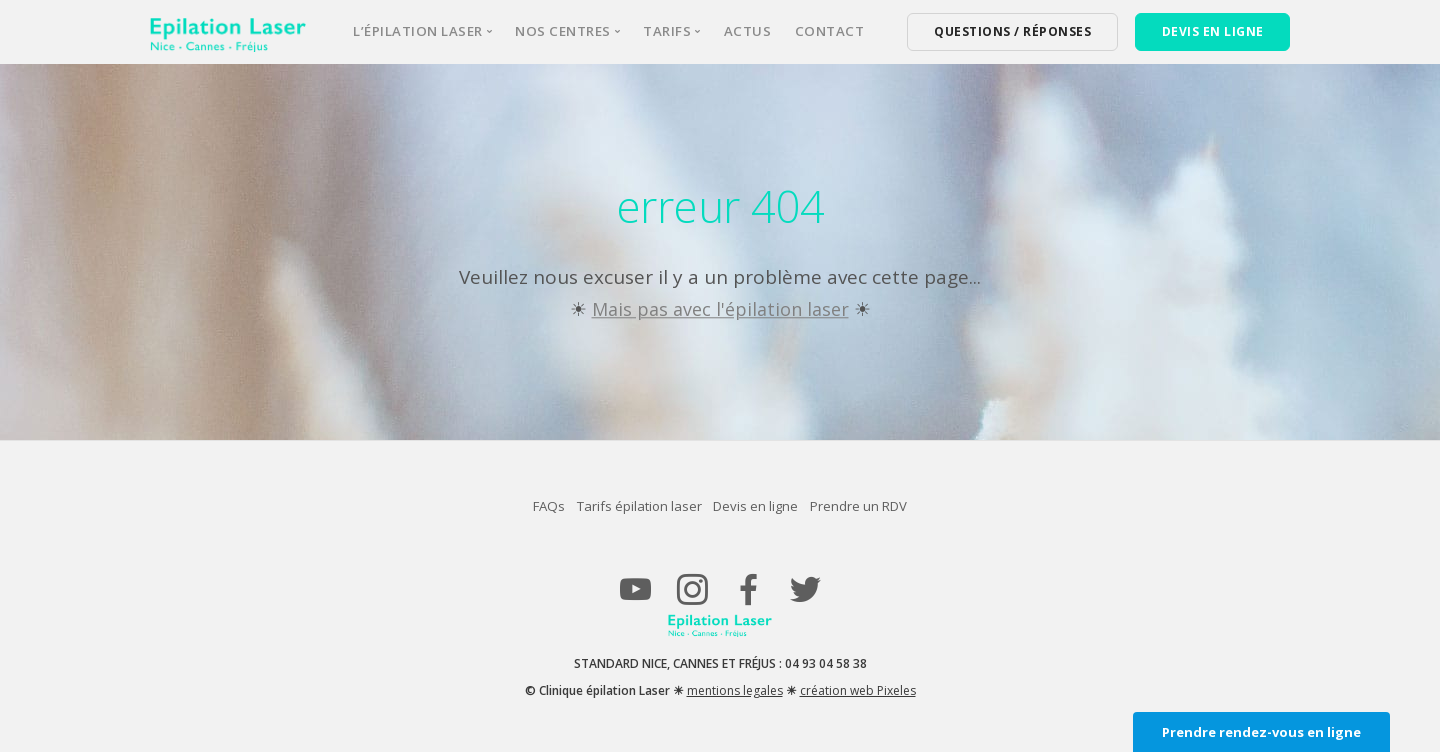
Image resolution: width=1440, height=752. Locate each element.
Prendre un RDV (893, 505)
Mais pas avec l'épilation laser (720, 309)
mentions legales (735, 689)
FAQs (513, 505)
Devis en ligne (767, 505)
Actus (748, 31)
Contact (830, 31)
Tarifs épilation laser (626, 505)
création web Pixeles (858, 689)
